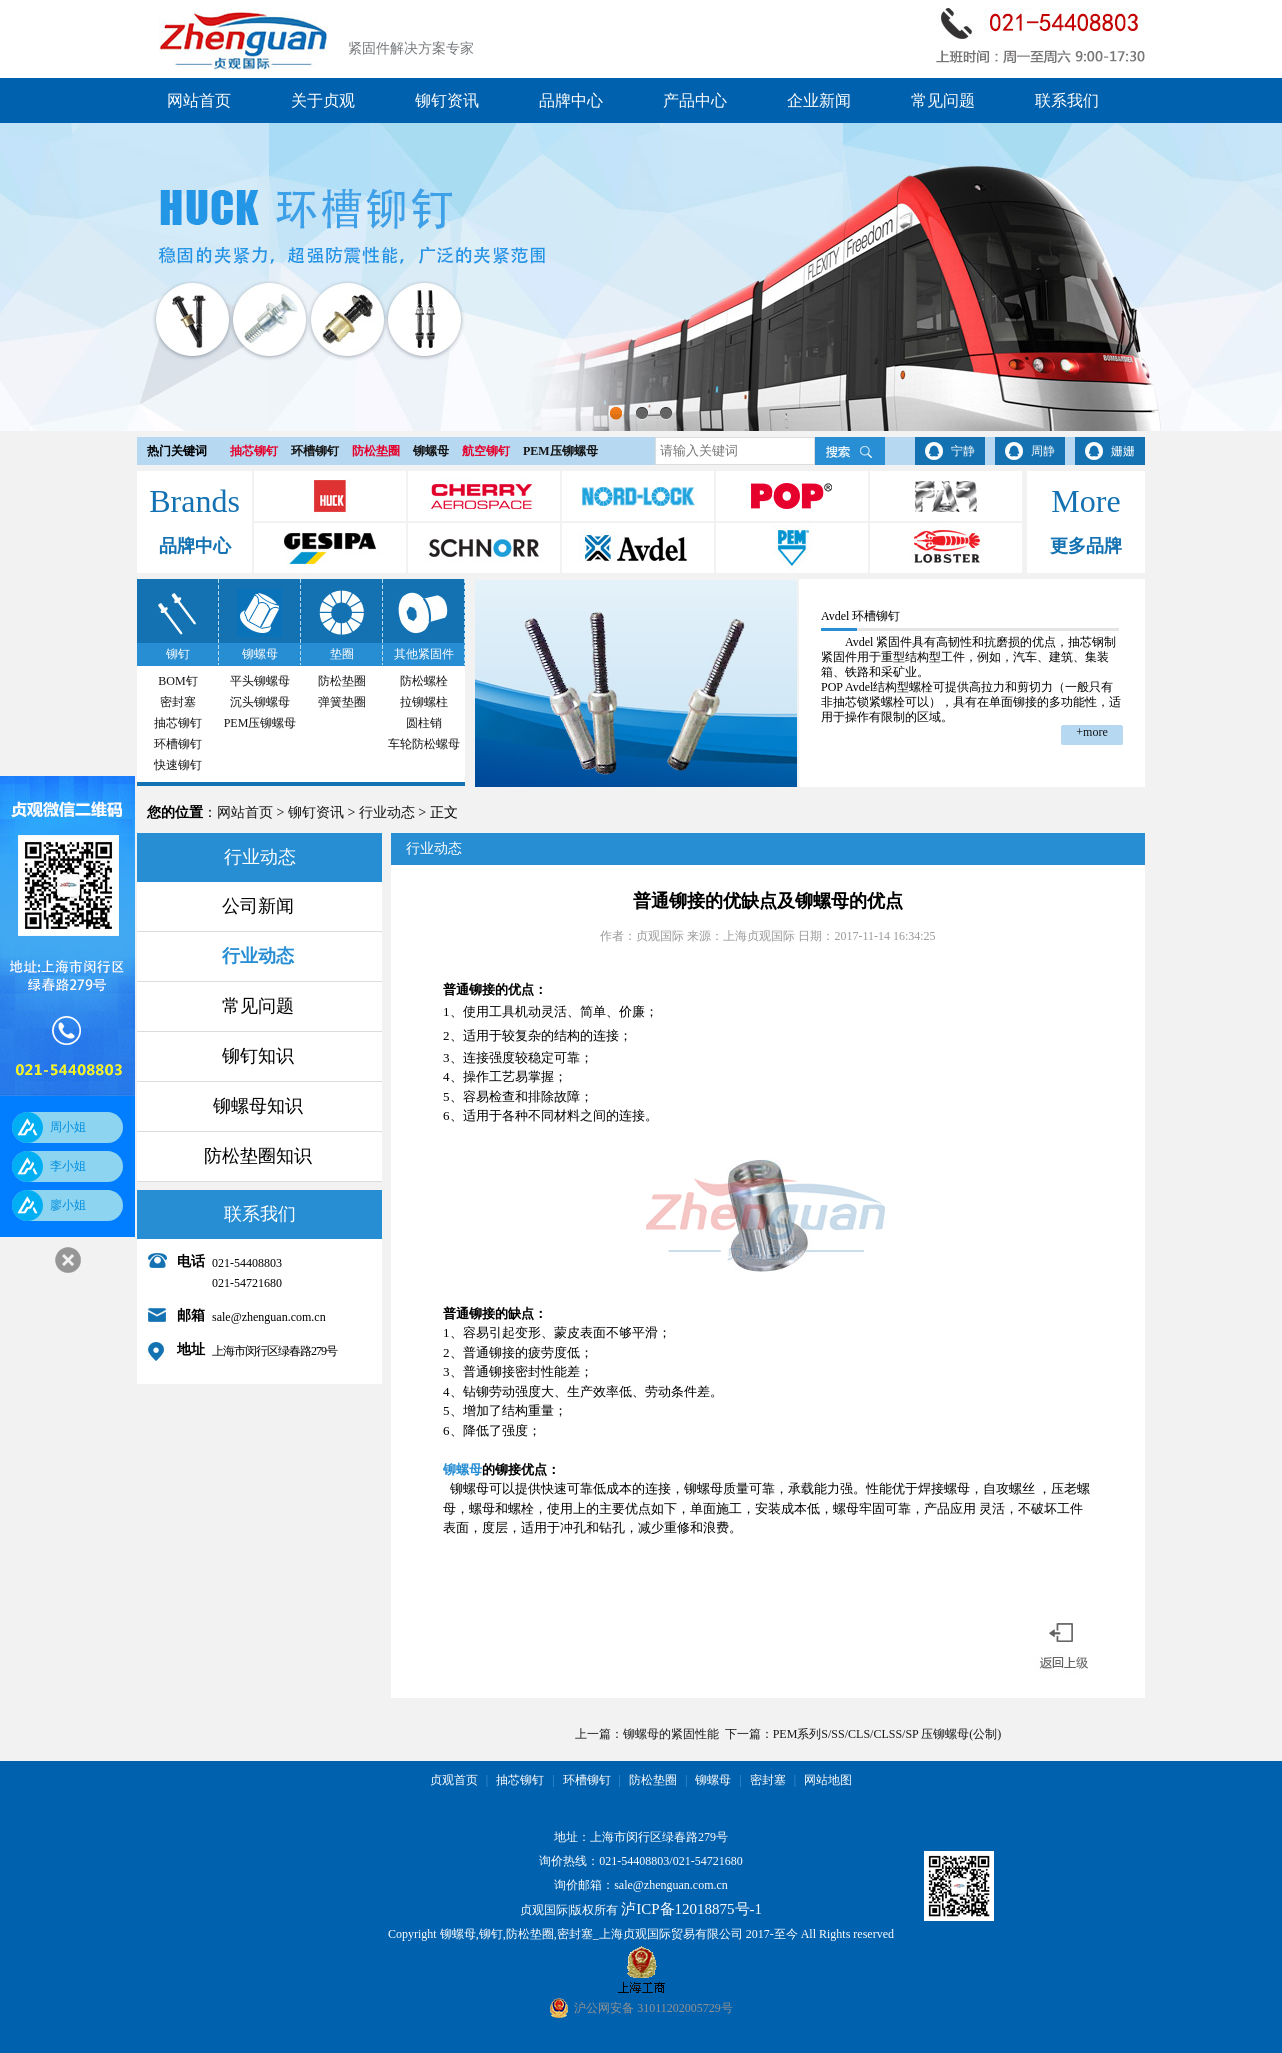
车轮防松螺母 (424, 744)
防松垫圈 (376, 451)
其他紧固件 (424, 654)
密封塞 (178, 702)
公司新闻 (258, 906)
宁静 (963, 451)
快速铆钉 (178, 765)
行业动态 (387, 812)
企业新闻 (819, 100)
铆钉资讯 (447, 100)
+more (1091, 732)
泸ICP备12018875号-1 (691, 1909)
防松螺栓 (424, 681)
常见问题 (943, 100)
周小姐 (68, 1127)
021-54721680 (708, 1861)
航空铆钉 (486, 451)
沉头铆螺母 (260, 702)
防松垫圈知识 (258, 1156)
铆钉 (178, 654)
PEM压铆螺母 (560, 451)
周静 (1043, 451)
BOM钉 (177, 681)
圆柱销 (424, 723)
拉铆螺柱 (424, 702)
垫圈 (342, 654)
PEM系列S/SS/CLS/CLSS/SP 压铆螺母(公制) (887, 1734)
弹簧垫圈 (342, 702)
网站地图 (828, 1780)
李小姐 (68, 1166)
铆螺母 (431, 451)
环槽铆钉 (315, 451)
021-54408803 (634, 1861)
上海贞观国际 (759, 936)
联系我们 (1067, 100)
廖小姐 (68, 1205)
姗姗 (1123, 451)
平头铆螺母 (260, 681)
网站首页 (199, 100)
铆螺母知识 (258, 1106)
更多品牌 (1086, 546)
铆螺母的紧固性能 (671, 1734)
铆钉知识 (258, 1056)
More (1085, 501)
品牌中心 (571, 100)
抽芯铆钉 (254, 451)
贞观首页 (454, 1780)
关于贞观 (323, 100)
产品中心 (695, 100)
